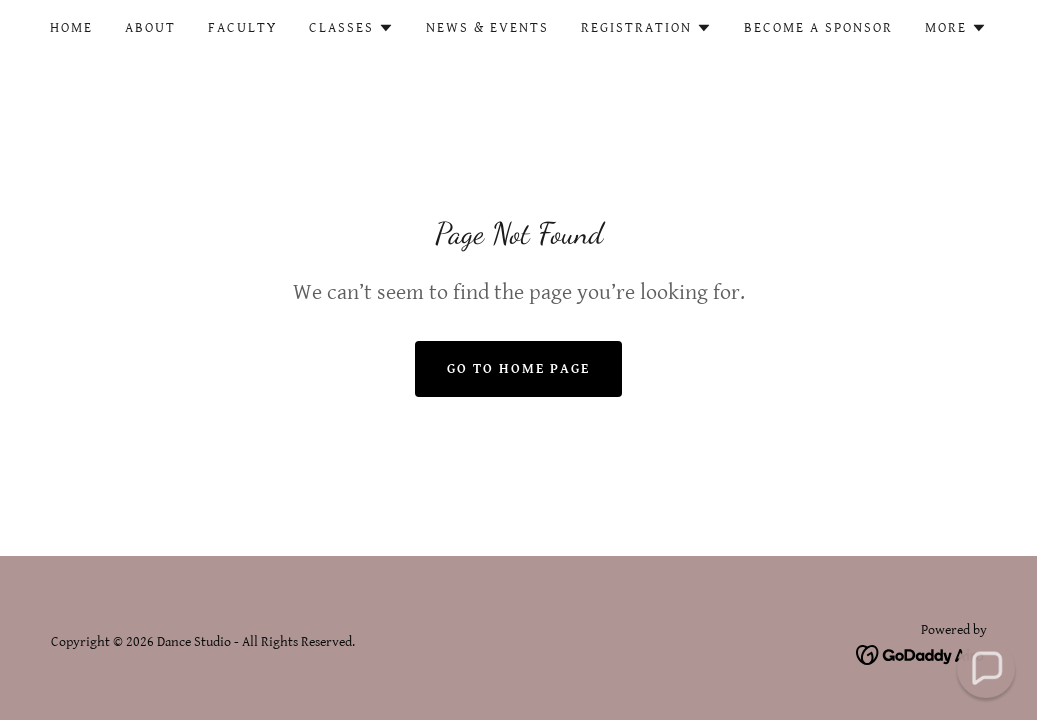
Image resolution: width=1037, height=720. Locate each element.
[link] (921, 654)
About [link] (150, 28)
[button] (351, 28)
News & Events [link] (487, 28)
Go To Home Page (518, 369)
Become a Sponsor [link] (818, 28)
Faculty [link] (242, 28)
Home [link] (71, 28)
